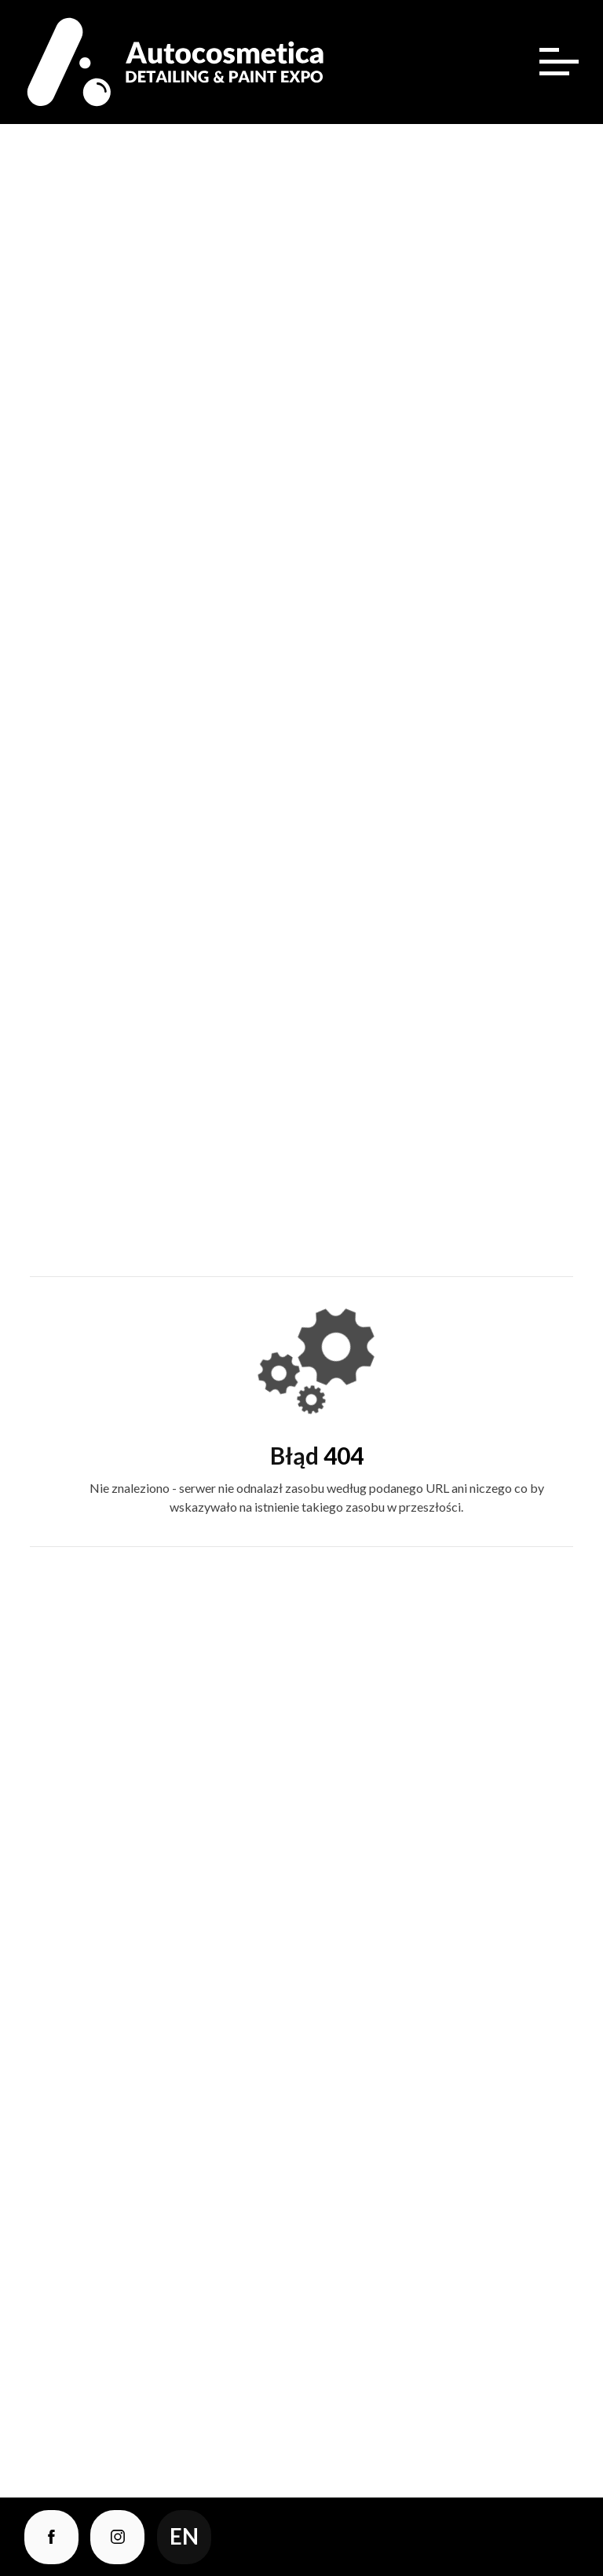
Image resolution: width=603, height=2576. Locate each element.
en (184, 2536)
